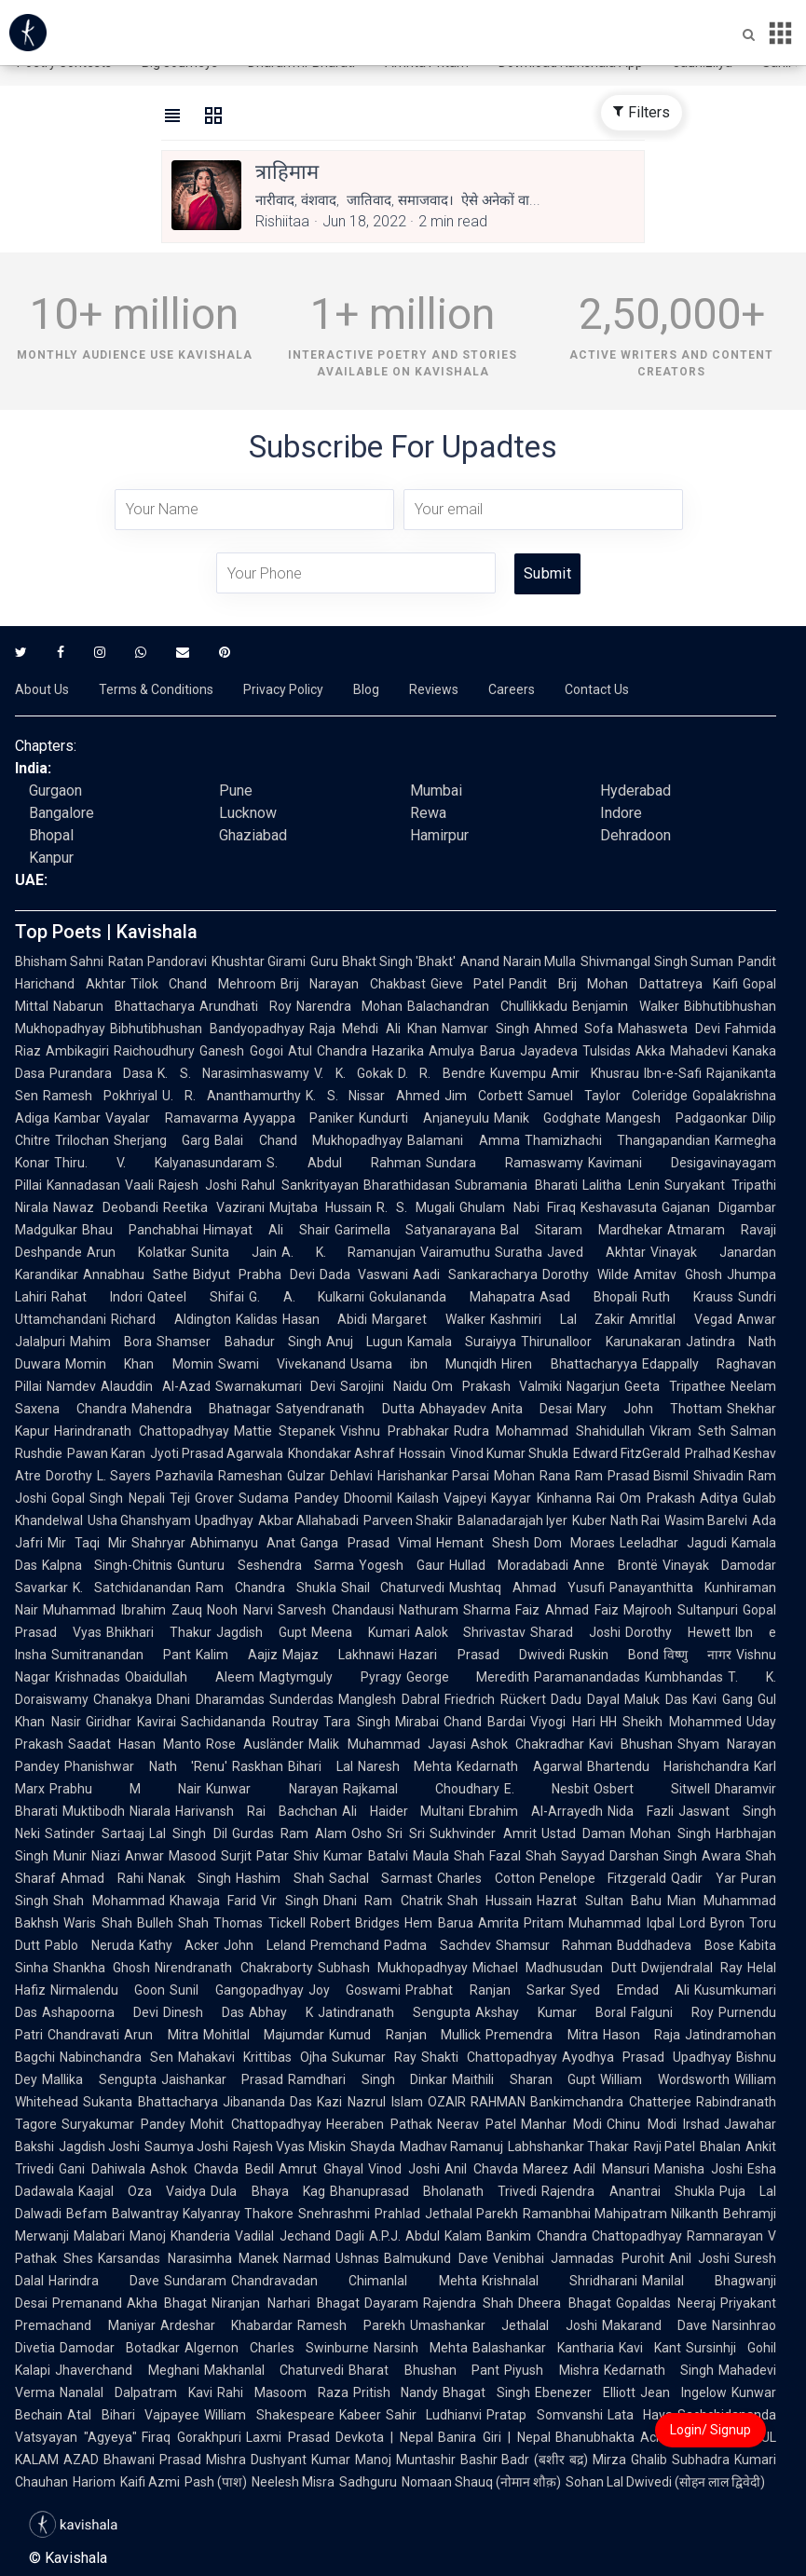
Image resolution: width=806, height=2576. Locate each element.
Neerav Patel (476, 2124)
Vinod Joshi (404, 2168)
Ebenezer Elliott (585, 2392)
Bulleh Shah (173, 1922)
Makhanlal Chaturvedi (274, 2370)
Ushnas (357, 2258)
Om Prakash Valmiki (496, 1386)
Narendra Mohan (349, 1006)
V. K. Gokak (353, 1073)
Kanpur (51, 857)
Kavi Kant (650, 2347)
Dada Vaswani (364, 1274)
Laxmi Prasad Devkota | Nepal (339, 2437)
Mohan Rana (532, 1475)
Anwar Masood (170, 1855)
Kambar (77, 1118)
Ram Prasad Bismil (632, 1475)
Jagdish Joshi (99, 2146)
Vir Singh (290, 1900)
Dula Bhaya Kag (267, 2191)
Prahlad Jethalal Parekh (446, 2213)
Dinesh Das (203, 2012)
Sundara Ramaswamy (504, 1162)
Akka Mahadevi (681, 1050)
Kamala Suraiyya (461, 1341)
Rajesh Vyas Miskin (289, 2146)
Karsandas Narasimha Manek (188, 2258)
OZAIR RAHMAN (477, 2101)
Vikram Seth (688, 1431)
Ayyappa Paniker (299, 1118)
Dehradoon (635, 835)
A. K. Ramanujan (349, 1252)
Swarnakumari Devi (275, 1386)
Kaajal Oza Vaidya (142, 2191)
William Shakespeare (269, 2414)
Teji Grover (202, 1498)
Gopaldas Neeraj (666, 2303)
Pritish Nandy (396, 2392)
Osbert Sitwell (652, 1788)
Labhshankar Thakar (568, 2146)
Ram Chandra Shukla (266, 1587)
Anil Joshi (699, 2258)
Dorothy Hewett (678, 1632)
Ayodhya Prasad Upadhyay (646, 2057)
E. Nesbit (546, 1788)
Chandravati (83, 2034)
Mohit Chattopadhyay (255, 2124)
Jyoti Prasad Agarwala (216, 1453)
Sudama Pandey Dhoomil (315, 1498)
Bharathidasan (406, 1185)
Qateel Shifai (195, 1296)
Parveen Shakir (408, 1520)
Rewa (428, 813)
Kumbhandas (684, 1677)
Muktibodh (93, 1811)
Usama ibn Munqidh (424, 1363)
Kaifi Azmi (150, 2481)
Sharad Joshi (575, 1632)
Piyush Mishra (551, 2370)
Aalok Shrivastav (470, 1632)
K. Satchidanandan (132, 1587)
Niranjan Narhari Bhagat (286, 2303)
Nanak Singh (190, 1878)
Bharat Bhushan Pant (423, 2370)
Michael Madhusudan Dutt (554, 1967)
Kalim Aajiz (237, 1654)
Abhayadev (452, 1408)
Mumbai (436, 790)
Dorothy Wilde (585, 1274)
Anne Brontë (615, 1565)
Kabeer (360, 2414)
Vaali (139, 1185)
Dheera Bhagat (564, 2303)
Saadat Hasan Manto (134, 1744)
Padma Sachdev (437, 1945)
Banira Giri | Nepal (494, 2437)
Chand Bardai (485, 1721)
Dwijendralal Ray (692, 1967)
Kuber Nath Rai (616, 1520)
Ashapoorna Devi (100, 2012)
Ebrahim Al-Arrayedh (536, 1811)
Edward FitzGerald (626, 1453)
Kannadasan (83, 1185)
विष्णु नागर (697, 1654)
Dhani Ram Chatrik (383, 1900)
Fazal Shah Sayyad (547, 1855)
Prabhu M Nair (125, 1788)
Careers (511, 689)
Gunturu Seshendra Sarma (265, 1565)
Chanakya (122, 1699)
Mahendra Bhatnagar (201, 1408)
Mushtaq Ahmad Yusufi (527, 1587)
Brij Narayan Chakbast (353, 983)
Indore (621, 813)
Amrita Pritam (521, 1922)
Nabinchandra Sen (116, 2057)
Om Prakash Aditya (679, 1498)
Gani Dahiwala (102, 2168)
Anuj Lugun (364, 1341)
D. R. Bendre (441, 1073)
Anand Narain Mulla (518, 961)
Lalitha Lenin (621, 1185)
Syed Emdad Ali (630, 1990)
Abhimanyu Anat (242, 1542)
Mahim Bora (111, 1341)
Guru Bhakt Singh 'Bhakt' (383, 961)
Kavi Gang (722, 1699)
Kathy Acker (179, 1945)
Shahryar (158, 1542)
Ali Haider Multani (403, 1811)
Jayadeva (549, 1050)
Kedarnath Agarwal (519, 1766)
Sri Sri (406, 1833)
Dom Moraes (574, 1542)
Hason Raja (642, 2034)
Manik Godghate (548, 1118)
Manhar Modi (561, 2124)
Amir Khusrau (595, 1073)
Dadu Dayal (585, 1699)
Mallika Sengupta (99, 2079)
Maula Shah (449, 1855)
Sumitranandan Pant (121, 1654)
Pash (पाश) (215, 2481)
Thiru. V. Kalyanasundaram (158, 1162)
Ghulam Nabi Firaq (518, 1207)
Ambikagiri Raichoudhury (120, 1050)
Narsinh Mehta (421, 2347)
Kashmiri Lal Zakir (557, 1319)
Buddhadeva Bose (675, 1945)
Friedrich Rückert (495, 1699)
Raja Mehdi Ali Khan (373, 1028)
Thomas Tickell (259, 1922)
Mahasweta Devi (669, 1028)
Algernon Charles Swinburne (276, 2347)
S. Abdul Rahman (343, 1162)
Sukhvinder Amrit (483, 1833)
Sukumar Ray (374, 2057)
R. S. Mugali (415, 1207)
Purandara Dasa (101, 1073)
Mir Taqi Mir (87, 1542)
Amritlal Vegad (680, 1319)
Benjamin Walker (625, 1006)
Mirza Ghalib (630, 2459)
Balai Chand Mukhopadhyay (308, 1140)
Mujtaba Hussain (321, 1207)
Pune (236, 790)
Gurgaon (55, 790)
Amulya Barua (471, 1050)
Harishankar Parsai (433, 1475)
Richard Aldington (171, 1319)
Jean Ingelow (683, 2392)
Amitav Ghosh (678, 1274)
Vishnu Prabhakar (394, 1431)
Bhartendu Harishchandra (668, 1766)
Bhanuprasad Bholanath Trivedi (433, 2191)
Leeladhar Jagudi (673, 1542)
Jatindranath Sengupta (394, 2012)
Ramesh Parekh (351, 2325)
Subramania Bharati (516, 1185)
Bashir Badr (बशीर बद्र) (524, 2459)
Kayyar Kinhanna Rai (553, 1498)
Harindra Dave (103, 2280)
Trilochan (82, 1140)
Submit (547, 573)
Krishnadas (87, 1677)
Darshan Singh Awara (675, 1855)
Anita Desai (531, 1408)
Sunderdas (301, 1699)
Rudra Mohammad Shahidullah (549, 1431)
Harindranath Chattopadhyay (141, 1431)
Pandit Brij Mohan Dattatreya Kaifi (623, 983)
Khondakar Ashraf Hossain (366, 1453)
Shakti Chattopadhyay (489, 2057)
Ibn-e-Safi (673, 1073)
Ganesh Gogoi (240, 1050)
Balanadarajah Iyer (512, 1520)
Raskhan (257, 1766)
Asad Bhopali (588, 1296)
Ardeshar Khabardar (227, 2325)
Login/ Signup (710, 2429)
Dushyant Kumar (300, 2459)
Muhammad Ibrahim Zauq (122, 1609)
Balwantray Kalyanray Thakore (203, 2213)
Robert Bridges (355, 1922)
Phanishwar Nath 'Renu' (145, 1766)
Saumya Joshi (186, 2146)
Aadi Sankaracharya (475, 1274)
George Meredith (468, 1677)
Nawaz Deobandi (105, 1207)
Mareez (545, 2168)
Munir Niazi (86, 1855)
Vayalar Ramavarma (172, 1118)
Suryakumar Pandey (123, 2124)
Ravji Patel (664, 2146)
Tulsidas (606, 1050)
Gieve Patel (467, 983)
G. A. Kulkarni (307, 1296)
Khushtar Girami (259, 961)
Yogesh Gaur (401, 1565)
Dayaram (391, 2303)
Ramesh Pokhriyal (100, 1095)
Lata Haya (641, 2414)
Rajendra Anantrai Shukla (627, 2191)
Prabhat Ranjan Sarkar (485, 1990)
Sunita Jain (234, 1252)
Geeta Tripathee (675, 1386)
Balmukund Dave (435, 2258)
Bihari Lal (320, 1766)
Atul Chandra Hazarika (356, 1050)
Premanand (87, 2303)
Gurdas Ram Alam (289, 1833)
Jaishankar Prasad (222, 2079)
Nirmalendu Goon (107, 1990)
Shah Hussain (490, 1900)
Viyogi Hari (562, 1721)
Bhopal (51, 835)
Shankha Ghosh (101, 1967)
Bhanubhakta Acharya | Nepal (647, 2437)
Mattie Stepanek (285, 1431)
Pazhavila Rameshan (219, 1475)
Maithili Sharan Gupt (523, 2079)
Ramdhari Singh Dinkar (367, 2079)
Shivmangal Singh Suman (657, 961)
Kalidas (257, 1319)
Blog (366, 689)
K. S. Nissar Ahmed (373, 1095)
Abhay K (281, 2012)
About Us (42, 689)
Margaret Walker (428, 1319)
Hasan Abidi (325, 1319)
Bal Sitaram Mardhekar (581, 1229)
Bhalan (720, 2146)
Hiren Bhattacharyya (568, 1363)
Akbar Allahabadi (308, 1520)
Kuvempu (518, 1073)
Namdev (71, 1386)
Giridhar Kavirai (131, 1721)
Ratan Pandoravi (157, 961)
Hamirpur (439, 835)
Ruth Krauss (687, 1296)
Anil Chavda (481, 2168)
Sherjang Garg (162, 1140)
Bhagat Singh (486, 2392)
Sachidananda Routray (250, 1721)
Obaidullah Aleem (189, 1677)
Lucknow (248, 813)
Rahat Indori (97, 1296)
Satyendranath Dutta (345, 1408)
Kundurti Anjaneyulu (424, 1118)
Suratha (518, 1252)
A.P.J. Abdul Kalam (425, 2235)
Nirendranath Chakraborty (233, 1967)
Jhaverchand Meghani (127, 2370)
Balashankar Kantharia (543, 2347)
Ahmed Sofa (574, 1028)
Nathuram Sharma (455, 1609)
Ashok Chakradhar (527, 1744)
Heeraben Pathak (379, 2124)
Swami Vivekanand (282, 1363)
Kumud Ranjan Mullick (405, 2034)
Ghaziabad (253, 835)
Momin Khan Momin (139, 1363)
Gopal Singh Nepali (108, 1498)
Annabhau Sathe (135, 1274)
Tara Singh (356, 1721)
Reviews (433, 689)
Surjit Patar (255, 1855)
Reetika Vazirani (214, 1207)
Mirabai (417, 1721)
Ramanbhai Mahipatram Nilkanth (620, 2213)
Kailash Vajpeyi (441, 1498)
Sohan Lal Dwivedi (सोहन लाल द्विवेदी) (665, 2481)
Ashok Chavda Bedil (212, 2168)
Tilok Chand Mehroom (203, 983)
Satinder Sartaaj (94, 1833)
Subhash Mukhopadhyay (393, 1967)
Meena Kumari (360, 1632)
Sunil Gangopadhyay (236, 1990)
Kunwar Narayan (271, 1788)
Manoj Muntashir (405, 2459)
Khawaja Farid (213, 1900)
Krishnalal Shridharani (559, 2280)
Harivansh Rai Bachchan (256, 1811)
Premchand (344, 1945)
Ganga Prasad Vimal (365, 1542)
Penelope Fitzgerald (603, 1878)
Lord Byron (712, 1922)
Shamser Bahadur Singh (239, 1341)
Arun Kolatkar (136, 1252)
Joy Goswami (354, 1990)
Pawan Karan (106, 1453)
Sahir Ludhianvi (434, 2414)
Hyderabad (635, 790)
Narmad (307, 2258)
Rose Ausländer (255, 1744)
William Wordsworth (665, 2079)
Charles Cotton (486, 1878)
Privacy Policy (283, 689)
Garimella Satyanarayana (416, 1229)
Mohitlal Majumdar (264, 2034)
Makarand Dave (655, 2325)
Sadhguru (368, 2481)
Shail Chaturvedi (393, 1587)
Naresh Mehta (405, 1766)
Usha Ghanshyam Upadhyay (170, 1520)
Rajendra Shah (468, 2303)
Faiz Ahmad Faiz (567, 1609)
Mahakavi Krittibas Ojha (252, 2057)
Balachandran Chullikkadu (487, 1006)
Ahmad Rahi (102, 1878)
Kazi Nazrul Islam (369, 2101)
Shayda (372, 2146)
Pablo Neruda (89, 1945)
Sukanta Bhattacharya (150, 2101)
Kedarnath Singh (659, 2370)
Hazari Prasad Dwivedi (481, 1654)
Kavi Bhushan (631, 1744)
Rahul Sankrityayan (300, 1185)
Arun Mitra (161, 2034)
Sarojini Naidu (383, 1386)
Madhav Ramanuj (451, 2146)
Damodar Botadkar (120, 2347)
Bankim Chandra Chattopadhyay (583, 2235)
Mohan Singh (670, 1833)
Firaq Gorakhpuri (191, 2437)
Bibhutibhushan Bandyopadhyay (207, 1028)
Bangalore (61, 813)
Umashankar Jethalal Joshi (503, 2325)
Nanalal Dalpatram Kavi (136, 2392)
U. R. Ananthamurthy (231, 1095)
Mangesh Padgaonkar (676, 1118)
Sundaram (195, 2280)
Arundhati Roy (245, 1006)
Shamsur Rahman (554, 1945)
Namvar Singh (485, 1028)
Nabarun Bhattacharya (124, 1006)
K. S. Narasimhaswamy (233, 1073)
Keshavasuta (619, 1207)
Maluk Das (656, 1699)
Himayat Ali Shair (266, 1229)
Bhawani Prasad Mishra (174, 2459)
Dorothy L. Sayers (98, 1475)
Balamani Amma (463, 1140)
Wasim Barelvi (705, 1520)
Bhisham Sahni (59, 961)
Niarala (150, 1811)
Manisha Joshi (698, 2168)
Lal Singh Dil (187, 1833)
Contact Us (597, 689)
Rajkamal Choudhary (421, 1788)
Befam (86, 2213)
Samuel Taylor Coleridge (607, 1095)
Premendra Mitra (541, 2034)
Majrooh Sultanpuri (680, 1609)
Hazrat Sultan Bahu (599, 1900)
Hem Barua (438, 1922)
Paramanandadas (587, 1677)
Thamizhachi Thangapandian (617, 1140)
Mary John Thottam (649, 1408)
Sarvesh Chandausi (336, 1609)
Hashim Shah (280, 1878)
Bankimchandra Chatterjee (610, 2101)
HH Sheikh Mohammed (671, 1721)
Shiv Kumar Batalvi (350, 1855)
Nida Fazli (641, 1811)
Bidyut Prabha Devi (254, 1274)
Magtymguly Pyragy (330, 1677)
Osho (366, 1833)
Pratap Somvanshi (544, 2414)
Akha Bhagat (167, 2303)
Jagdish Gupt (261, 1632)
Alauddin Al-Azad (156, 1386)
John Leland (265, 1945)
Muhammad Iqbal (621, 1922)
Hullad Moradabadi (508, 1565)
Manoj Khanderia (180, 2235)
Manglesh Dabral (389, 1699)
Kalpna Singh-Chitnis (107, 1565)
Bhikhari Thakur (159, 1632)
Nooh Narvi (240, 1609)
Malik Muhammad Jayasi (386, 1744)
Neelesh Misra (293, 2481)
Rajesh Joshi (197, 1185)
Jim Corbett (483, 1095)
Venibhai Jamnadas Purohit (578, 2258)
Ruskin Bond (614, 1654)
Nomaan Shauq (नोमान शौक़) (481, 2481)
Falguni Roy (672, 2012)
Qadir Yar (703, 1878)
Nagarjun (593, 1386)
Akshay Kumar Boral (550, 2012)
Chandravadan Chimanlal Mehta (353, 2280)
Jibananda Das (268, 2101)
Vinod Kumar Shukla (509, 1453)
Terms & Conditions (156, 689)
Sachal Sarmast (381, 1878)
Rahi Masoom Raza (282, 2392)
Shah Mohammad (109, 1900)
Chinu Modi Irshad (663, 2124)
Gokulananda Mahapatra (452, 1296)
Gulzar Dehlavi (330, 1475)
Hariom (94, 2481)
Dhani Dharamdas (211, 1699)
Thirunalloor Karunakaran (600, 1341)
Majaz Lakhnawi (338, 1654)
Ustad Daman (583, 1833)
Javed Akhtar (596, 1252)
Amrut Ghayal (321, 2168)
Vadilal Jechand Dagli (299, 2235)
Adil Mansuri (611, 2168)
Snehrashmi (334, 2213)
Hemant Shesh (482, 1542)
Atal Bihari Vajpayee (133, 2414)
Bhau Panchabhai (140, 1229)
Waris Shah (97, 1922)
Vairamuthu (455, 1252)
